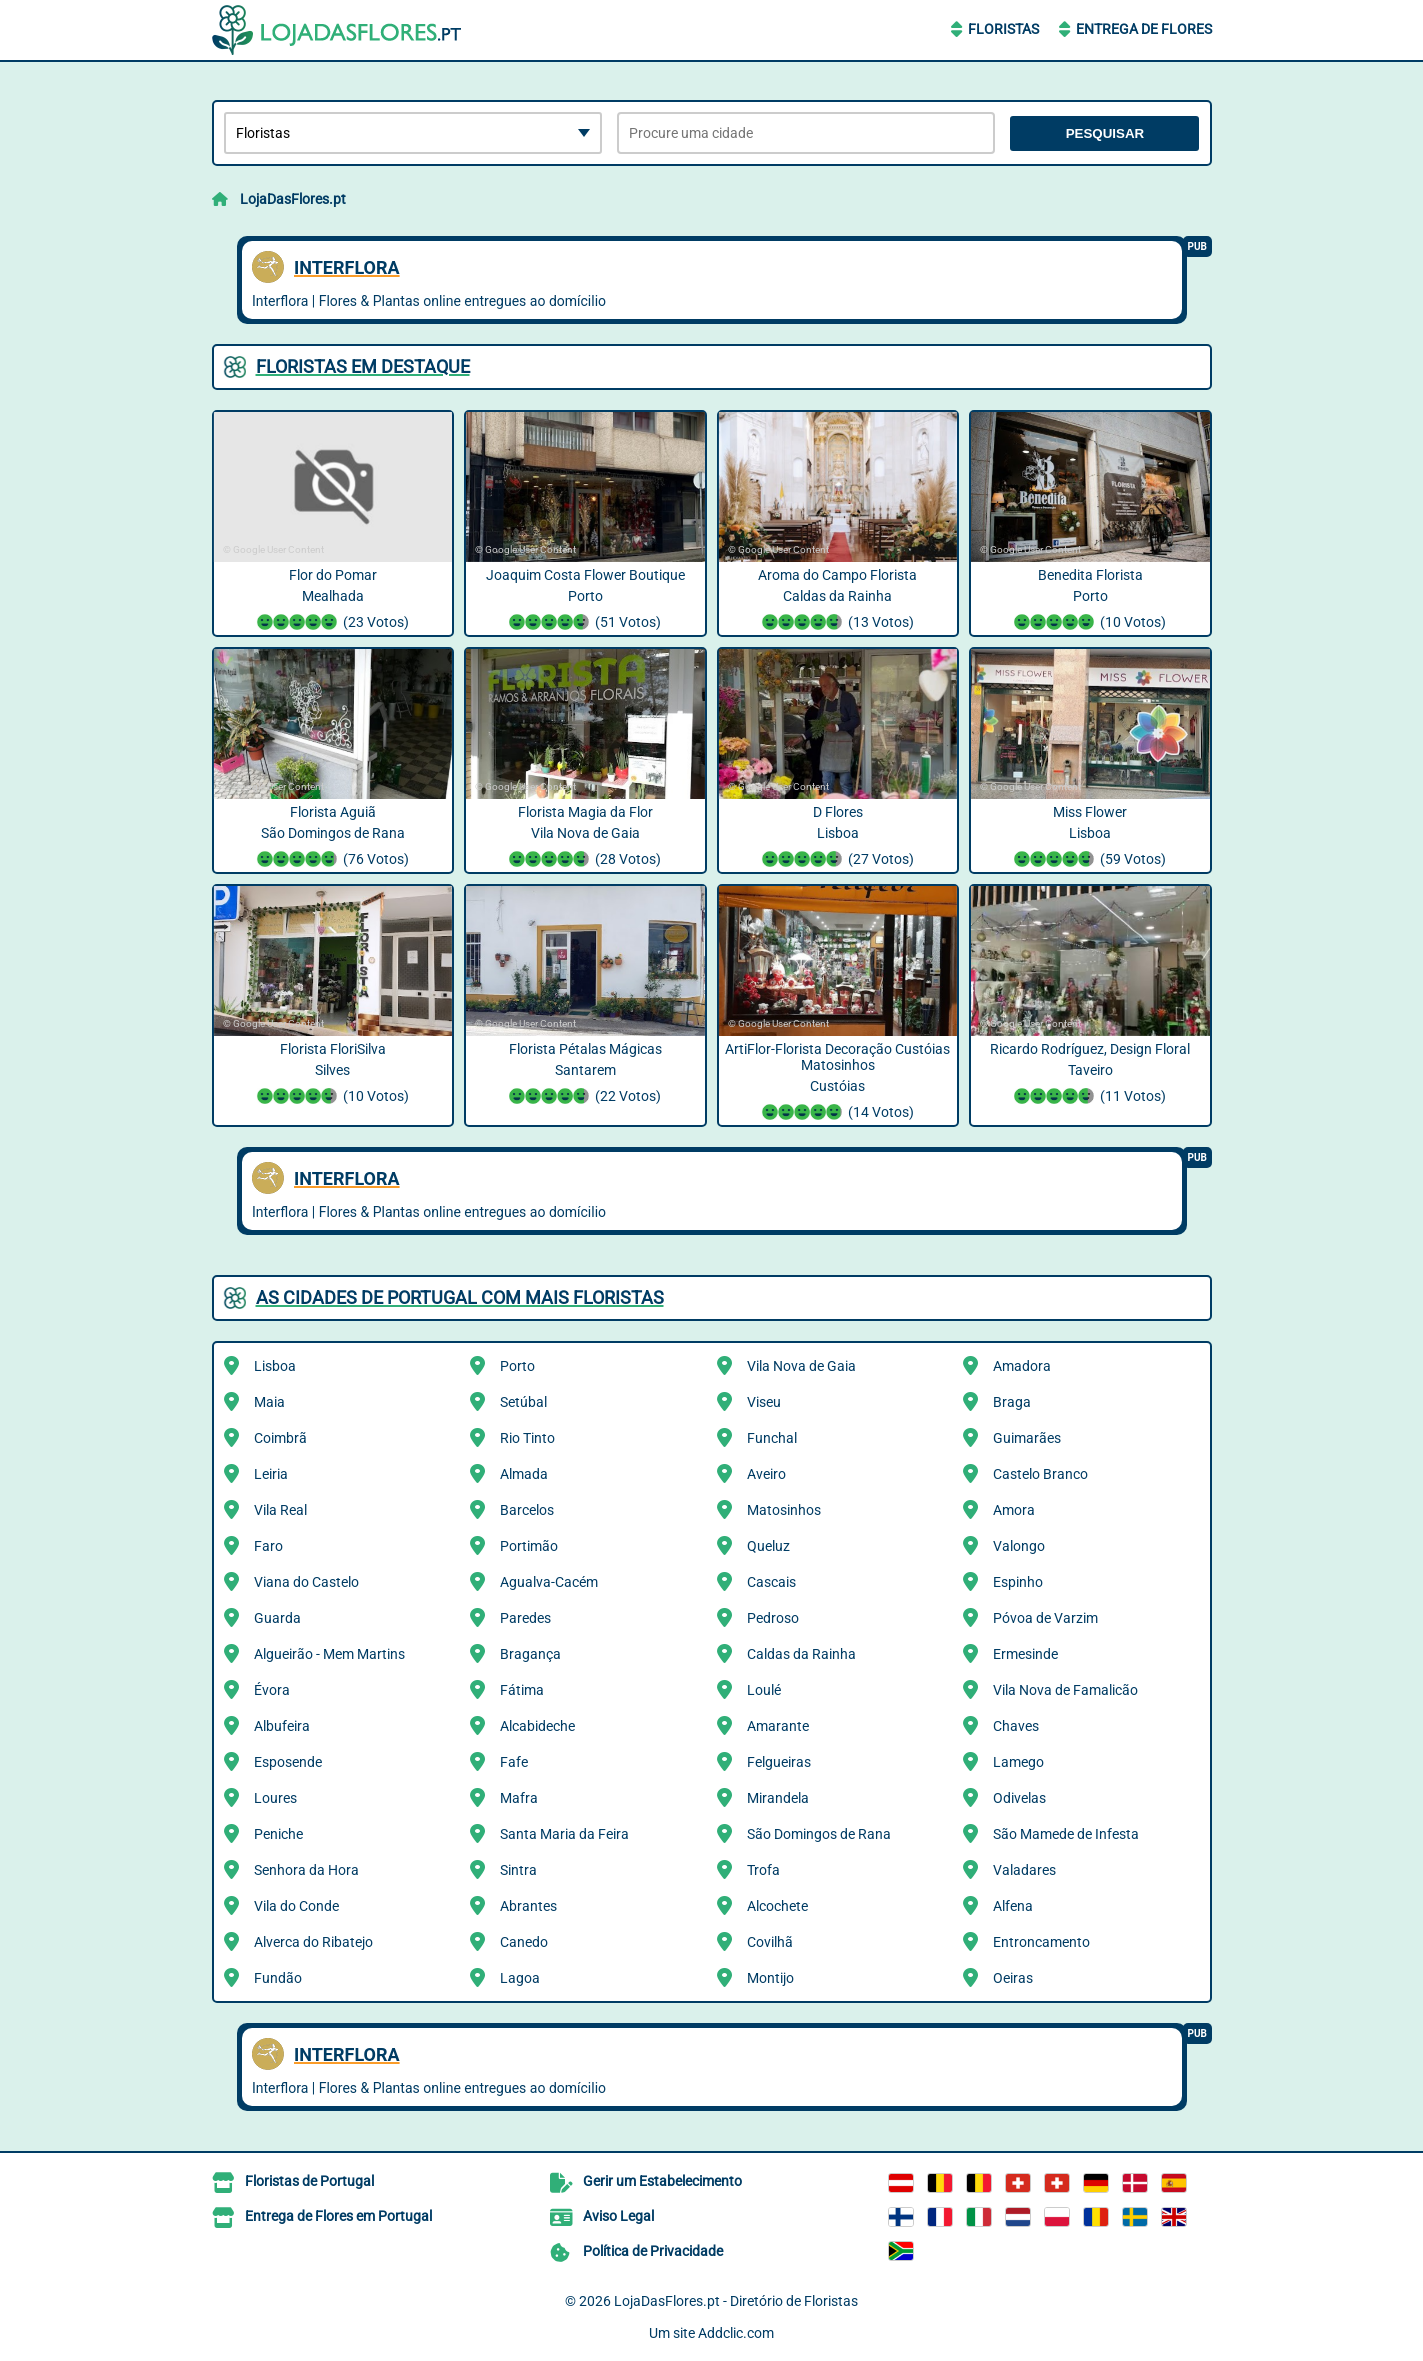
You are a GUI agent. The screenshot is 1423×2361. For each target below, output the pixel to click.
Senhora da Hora (306, 1870)
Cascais (771, 1582)
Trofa (763, 1870)
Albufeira (282, 1726)
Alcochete (777, 1906)
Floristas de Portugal (309, 2181)
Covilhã (770, 1942)
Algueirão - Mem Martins (329, 1654)
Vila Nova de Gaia (801, 1366)
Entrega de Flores (1144, 29)
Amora (1014, 1510)
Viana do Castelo (306, 1582)
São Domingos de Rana (819, 1834)
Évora (272, 1690)
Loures (275, 1798)
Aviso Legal (618, 2216)
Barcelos (527, 1510)
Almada (524, 1474)
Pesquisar (1105, 133)
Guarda (277, 1618)
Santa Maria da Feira (564, 1834)
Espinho (1018, 1582)
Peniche (278, 1834)
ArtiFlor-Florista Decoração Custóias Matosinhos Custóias (838, 1083)
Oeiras (1013, 1978)
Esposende (288, 1762)
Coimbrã (280, 1438)
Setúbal (523, 1402)
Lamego (1018, 1762)
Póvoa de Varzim (1045, 1618)
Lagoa (520, 1978)
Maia (269, 1402)
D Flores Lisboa (838, 838)
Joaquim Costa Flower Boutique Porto (585, 601)
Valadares (1024, 1870)
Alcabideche (537, 1726)
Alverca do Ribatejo (313, 1942)
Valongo (1019, 1546)
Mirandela (778, 1798)
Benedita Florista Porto (1090, 601)
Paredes (525, 1618)
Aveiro (766, 1474)
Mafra (519, 1798)
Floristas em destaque (363, 366)
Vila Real (280, 1510)
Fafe (514, 1762)
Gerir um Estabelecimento (662, 2181)
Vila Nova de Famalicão (1065, 1690)
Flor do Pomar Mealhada (333, 601)
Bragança (530, 1654)
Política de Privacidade (653, 2251)
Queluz (768, 1546)
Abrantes (528, 1906)
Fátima (522, 1690)
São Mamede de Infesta (1066, 1834)
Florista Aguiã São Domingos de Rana (333, 838)
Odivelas (1019, 1798)
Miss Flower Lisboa (1090, 838)
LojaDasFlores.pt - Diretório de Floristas (736, 2301)
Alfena (1013, 1906)
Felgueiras (779, 1762)
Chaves (1016, 1726)
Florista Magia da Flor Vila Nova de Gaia (585, 838)
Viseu (764, 1402)
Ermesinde (1025, 1654)
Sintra (518, 1870)
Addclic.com (736, 2333)
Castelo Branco (1040, 1474)
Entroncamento (1041, 1942)
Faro (268, 1546)
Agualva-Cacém (549, 1582)
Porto (517, 1366)
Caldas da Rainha (801, 1654)
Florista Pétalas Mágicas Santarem (585, 1075)
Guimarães (1027, 1438)
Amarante (778, 1726)
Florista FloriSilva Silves (333, 1075)
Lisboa (275, 1366)
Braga (1012, 1402)
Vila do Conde (296, 1906)
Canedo (524, 1942)
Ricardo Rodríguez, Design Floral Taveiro (1090, 1075)
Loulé (764, 1690)
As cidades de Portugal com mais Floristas (460, 1297)
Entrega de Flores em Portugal (338, 2216)
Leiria (271, 1474)
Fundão (278, 1978)
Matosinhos (784, 1510)
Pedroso (773, 1618)
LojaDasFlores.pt (293, 199)
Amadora (1022, 1366)
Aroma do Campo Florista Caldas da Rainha (838, 601)
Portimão (529, 1546)
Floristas (1003, 29)
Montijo (770, 1978)
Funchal (772, 1438)
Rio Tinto (527, 1438)
